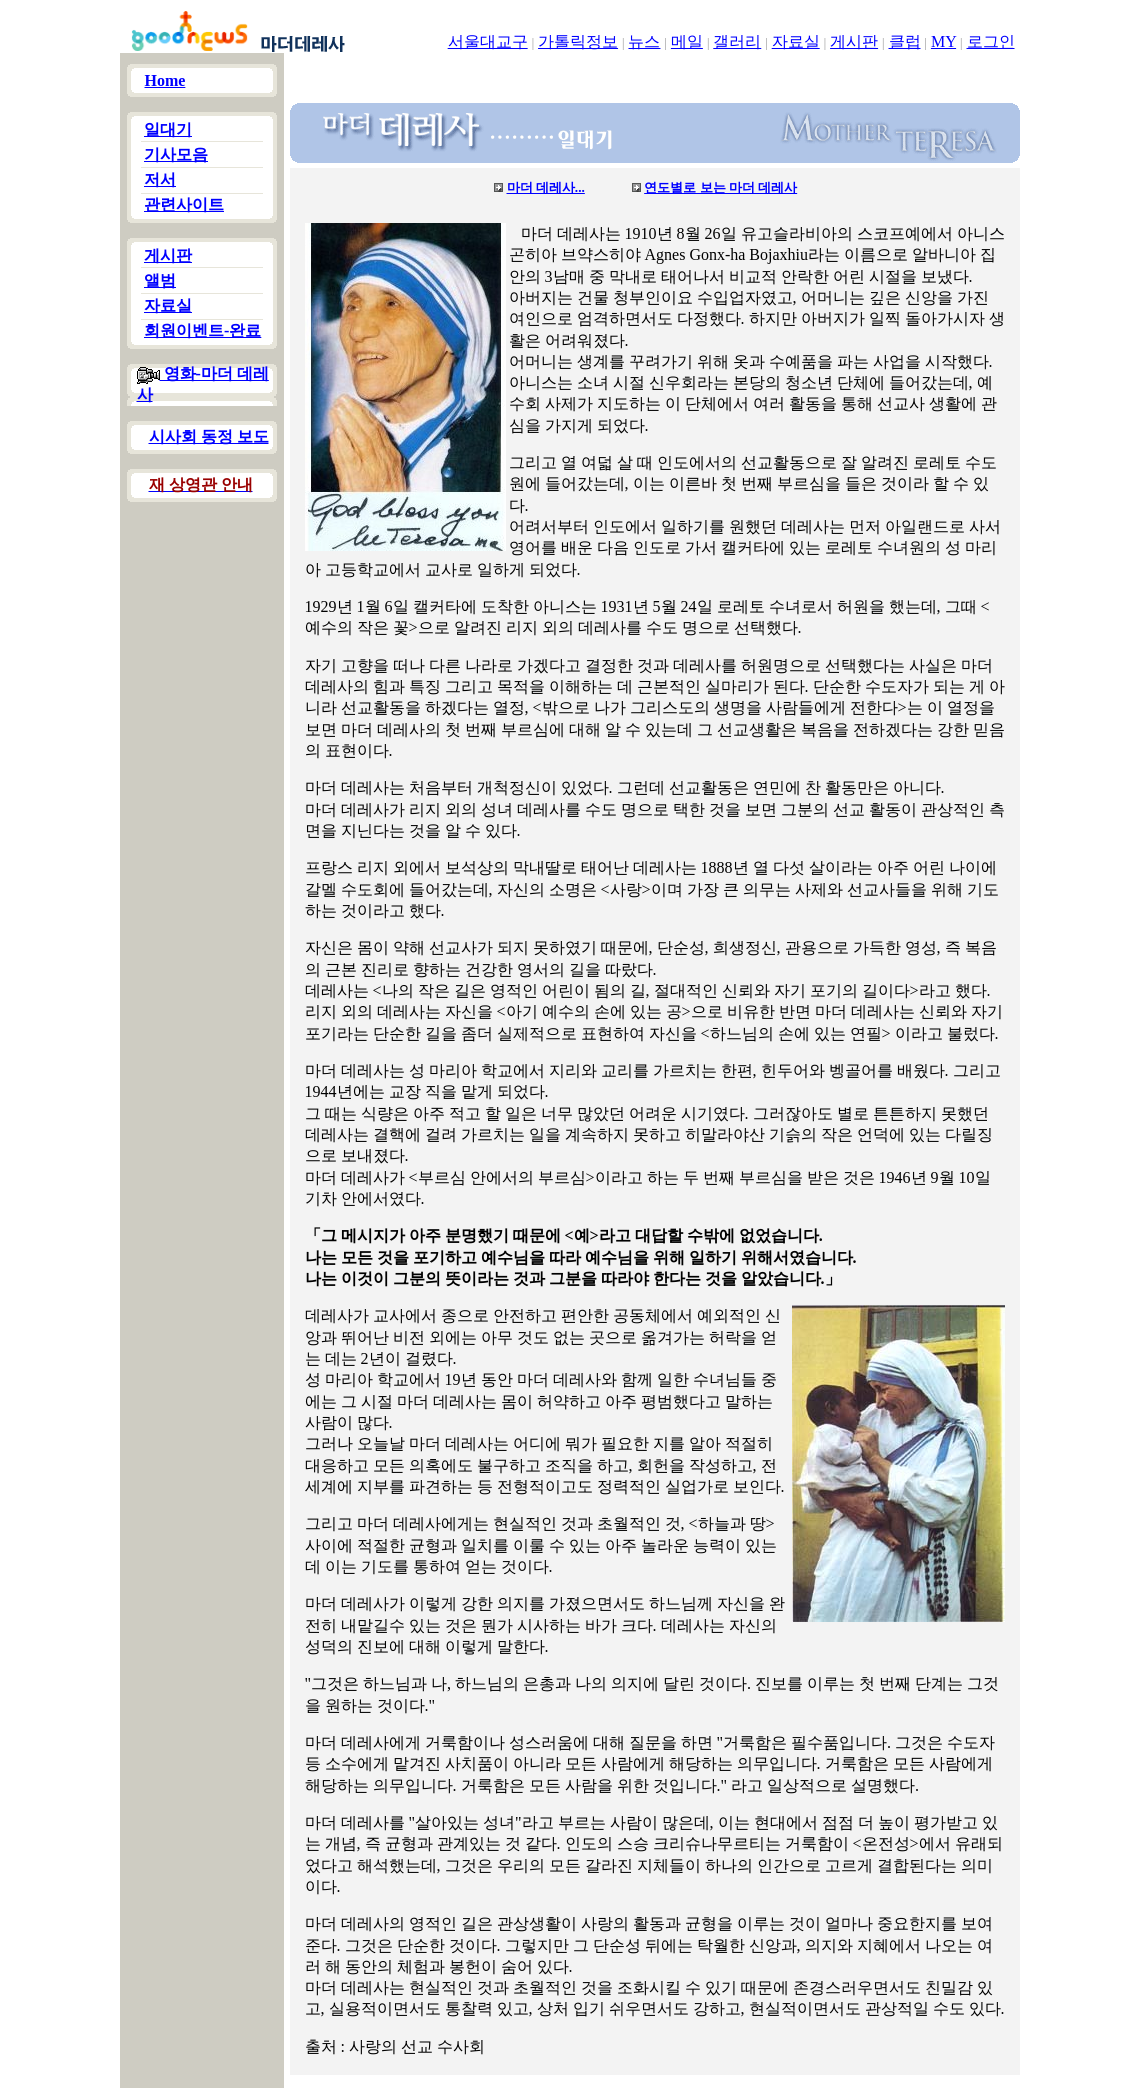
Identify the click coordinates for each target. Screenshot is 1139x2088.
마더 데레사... (546, 187)
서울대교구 (488, 41)
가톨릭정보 (578, 41)
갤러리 (737, 41)
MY (943, 41)
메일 (687, 41)
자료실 (796, 41)
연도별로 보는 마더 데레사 (720, 187)
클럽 (905, 41)
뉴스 (644, 41)
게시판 (854, 41)
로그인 (991, 41)
